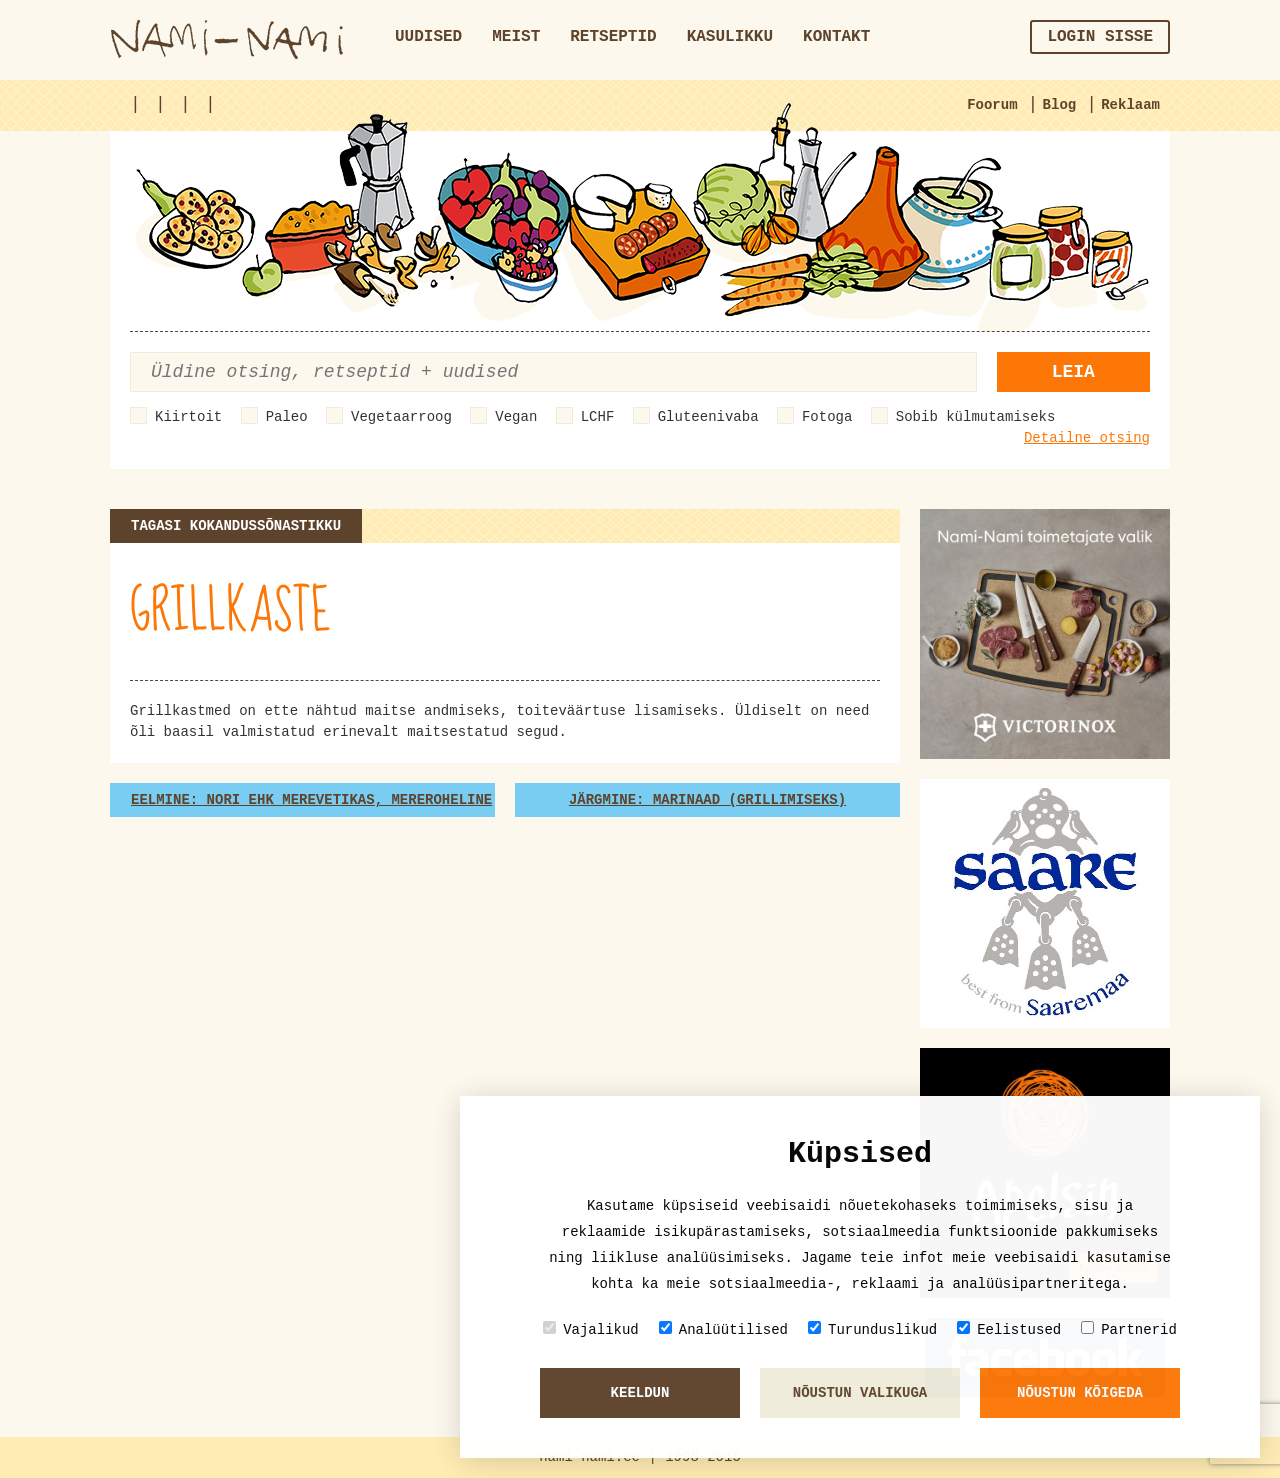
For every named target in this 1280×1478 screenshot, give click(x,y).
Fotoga (827, 417)
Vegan (516, 417)
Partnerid (1129, 1329)
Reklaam (1130, 105)
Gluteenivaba (708, 417)
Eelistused (1009, 1329)
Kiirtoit (188, 417)
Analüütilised (723, 1329)
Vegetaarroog (401, 417)
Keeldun (640, 1393)
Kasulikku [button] (730, 37)
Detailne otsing (1087, 438)
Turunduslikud (872, 1329)
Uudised (428, 37)
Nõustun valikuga (860, 1393)
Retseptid (613, 37)
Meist (516, 37)
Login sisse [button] (1100, 37)
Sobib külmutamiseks (976, 417)
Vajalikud (591, 1329)
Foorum (992, 105)
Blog (1060, 105)
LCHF (598, 417)
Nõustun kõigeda (1080, 1393)
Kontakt (836, 37)
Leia (1073, 372)
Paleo (287, 417)
